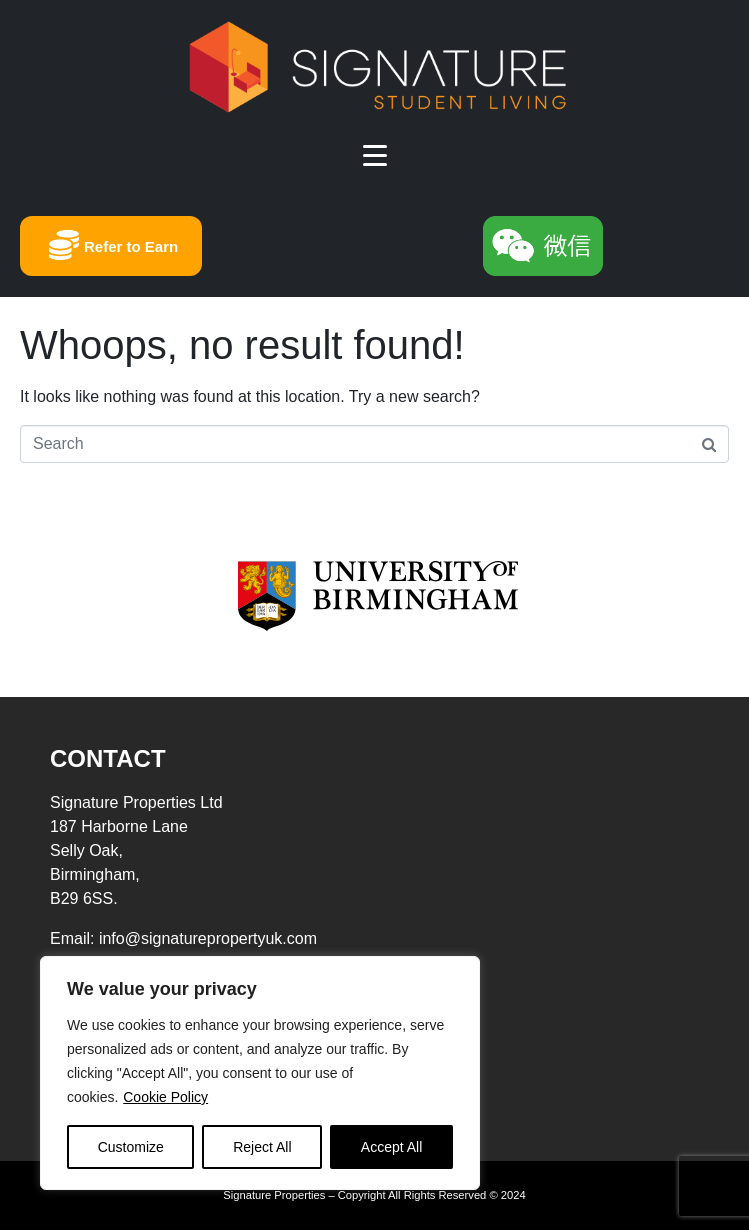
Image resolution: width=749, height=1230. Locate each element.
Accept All (391, 1147)
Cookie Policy (165, 1097)
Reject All (262, 1147)
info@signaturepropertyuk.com (208, 938)
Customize (131, 1147)
